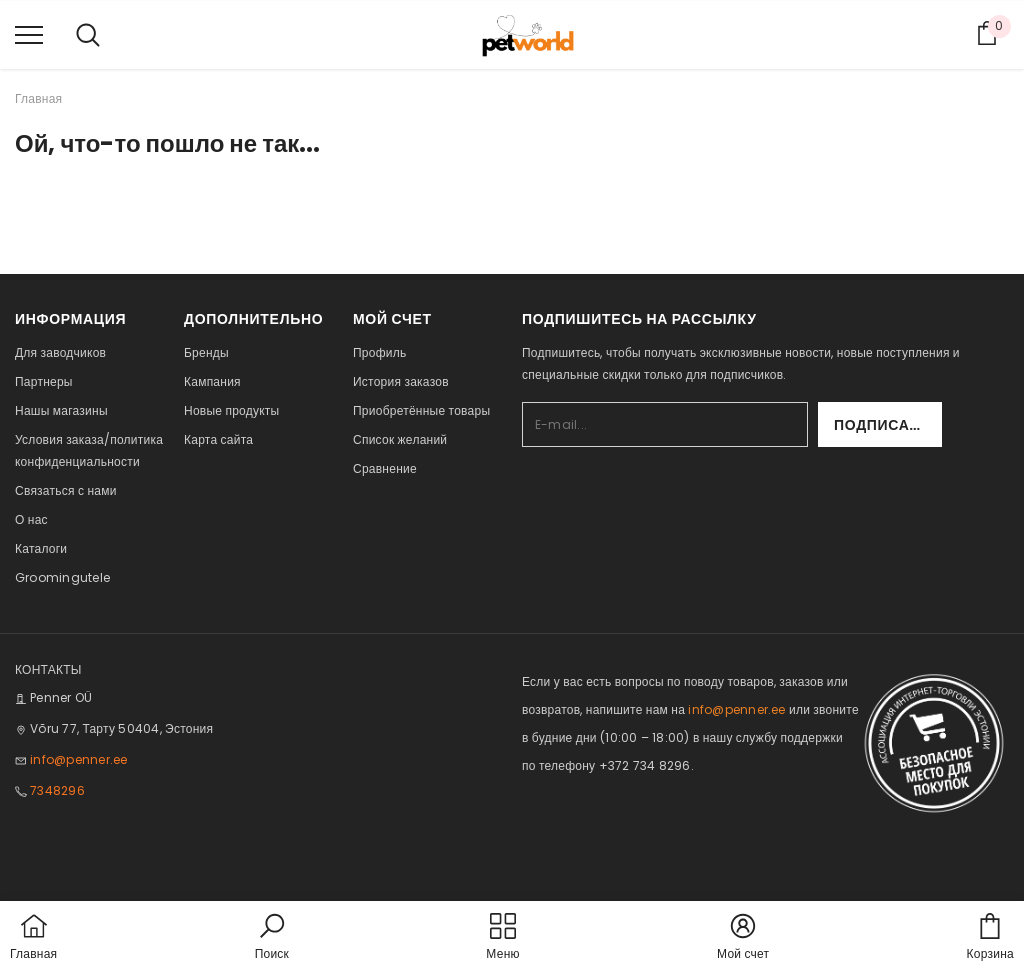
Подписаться (888, 425)
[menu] (29, 34)
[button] (272, 938)
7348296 (57, 790)
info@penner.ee (78, 759)
